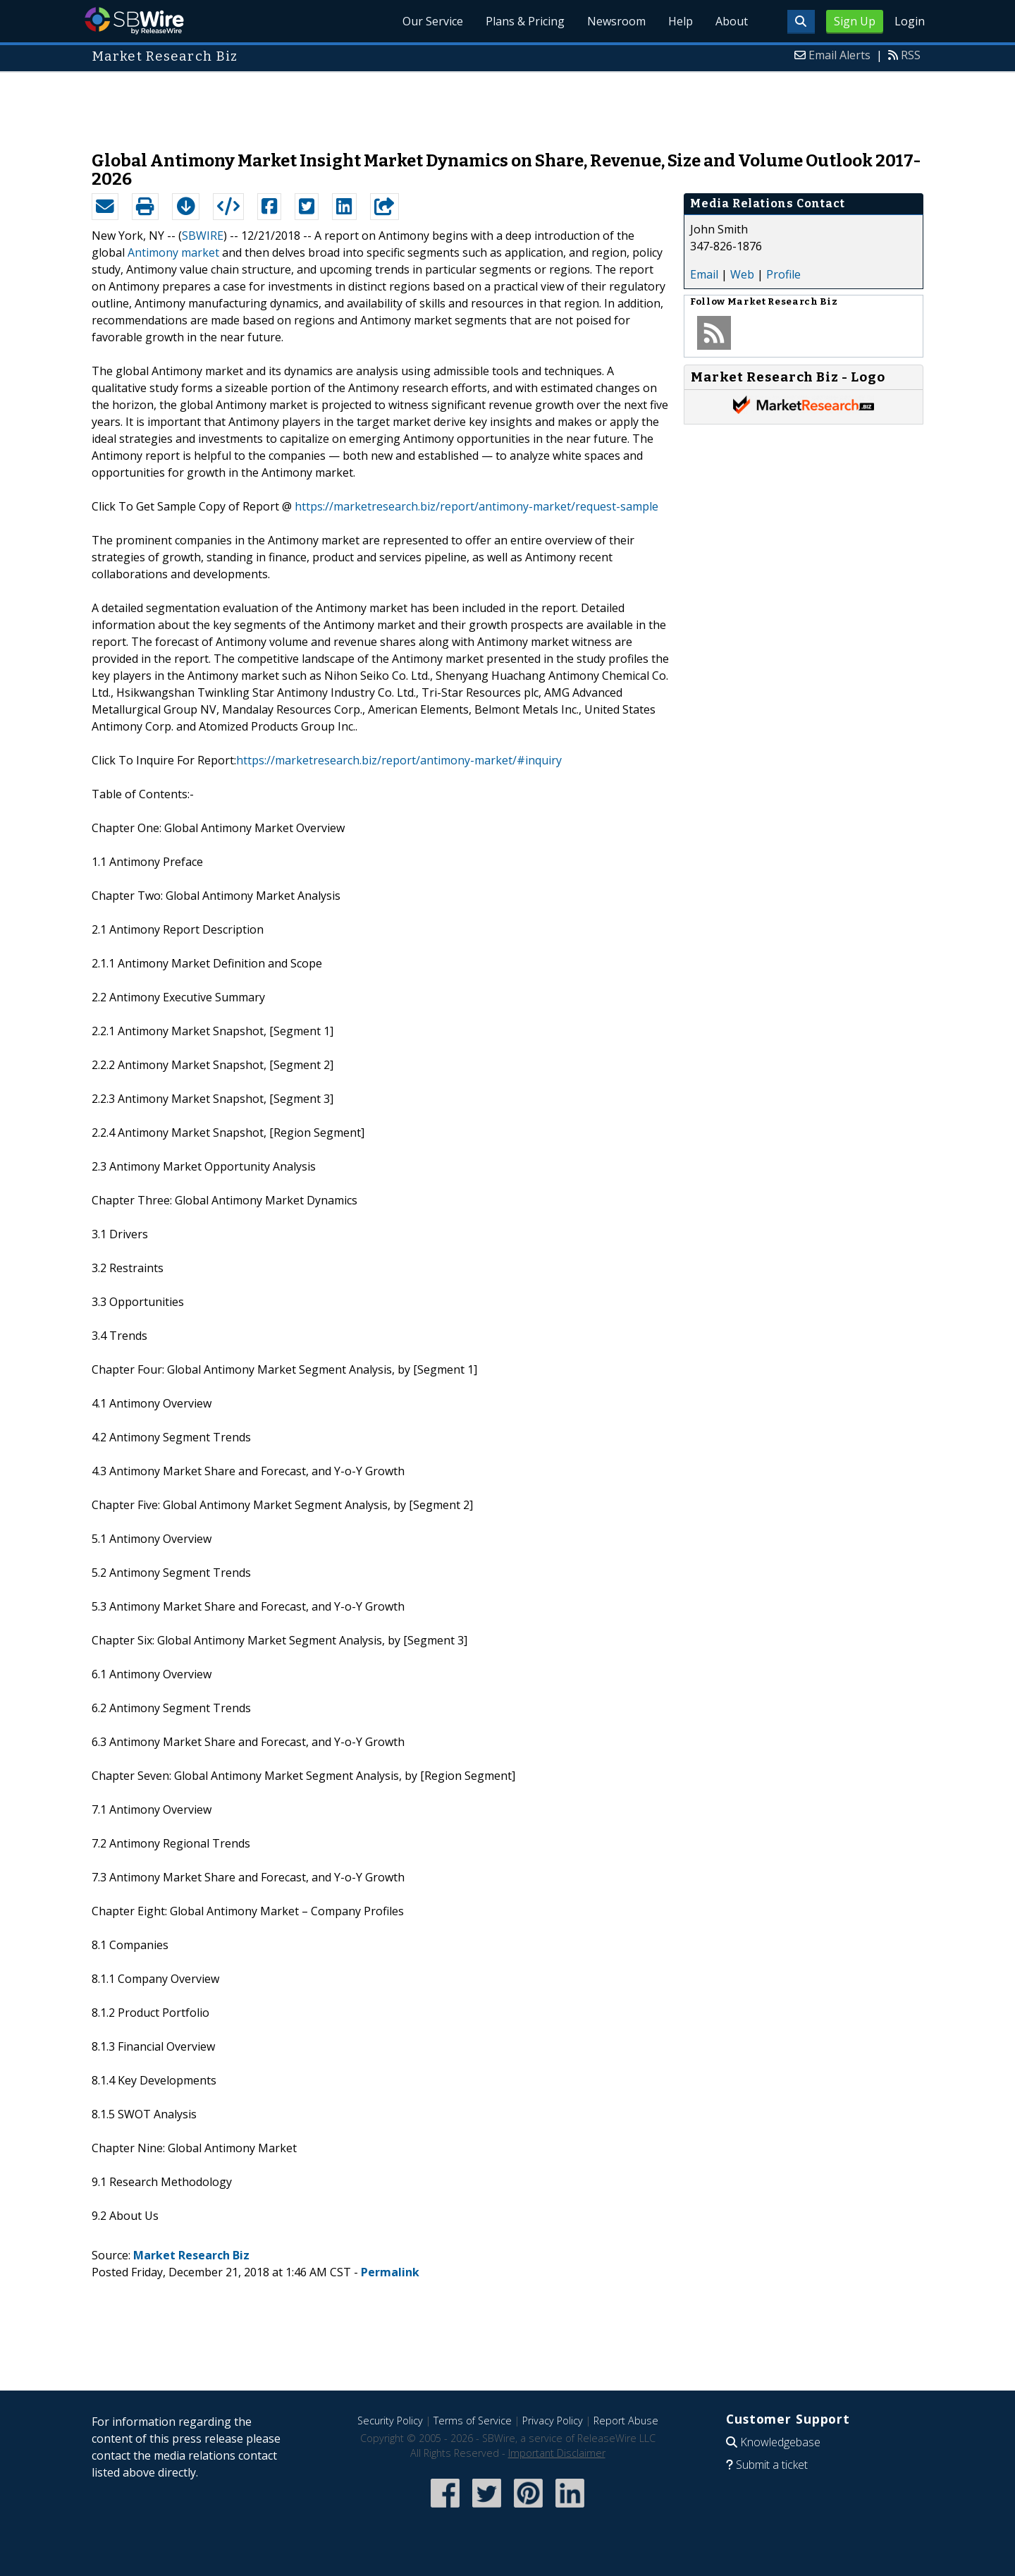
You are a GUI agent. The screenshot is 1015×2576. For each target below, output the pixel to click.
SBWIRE (202, 235)
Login (909, 21)
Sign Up (854, 21)
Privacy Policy (552, 2420)
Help (680, 21)
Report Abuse (625, 2420)
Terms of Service (472, 2420)
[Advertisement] (507, 104)
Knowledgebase (780, 2442)
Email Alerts (839, 55)
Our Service (432, 21)
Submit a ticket (772, 2464)
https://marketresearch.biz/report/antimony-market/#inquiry (399, 760)
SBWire (134, 21)
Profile (783, 274)
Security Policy (390, 2420)
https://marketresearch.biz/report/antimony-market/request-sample (476, 506)
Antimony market (173, 252)
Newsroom (616, 21)
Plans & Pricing (525, 21)
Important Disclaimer (556, 2453)
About (731, 21)
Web (742, 274)
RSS (911, 55)
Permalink (390, 2272)
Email (704, 274)
